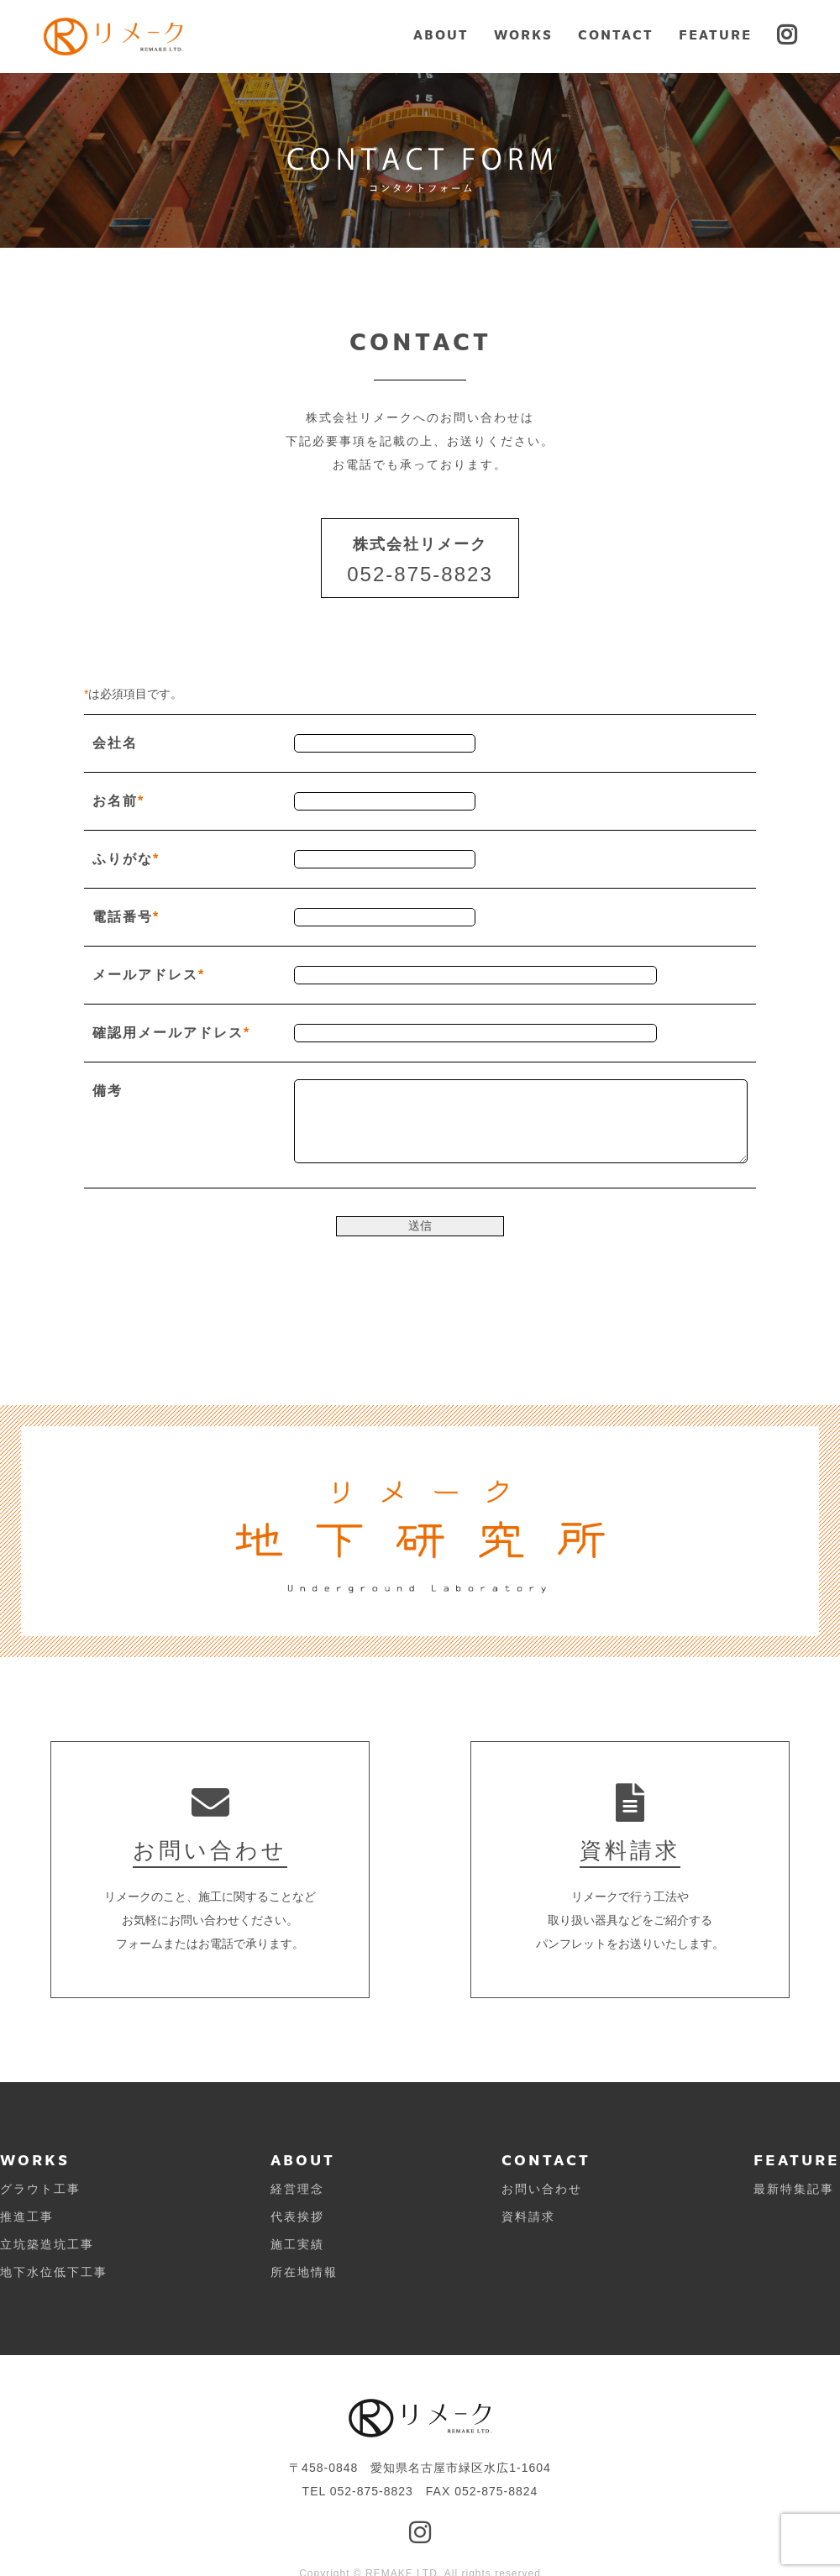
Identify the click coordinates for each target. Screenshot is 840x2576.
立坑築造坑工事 (47, 2244)
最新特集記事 (793, 2189)
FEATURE (715, 36)
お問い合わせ (541, 2189)
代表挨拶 (297, 2216)
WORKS (523, 36)
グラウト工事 (40, 2189)
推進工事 (27, 2216)
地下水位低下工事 (54, 2272)
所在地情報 (304, 2272)
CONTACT (616, 36)
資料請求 (528, 2216)
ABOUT (441, 36)
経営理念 (297, 2189)
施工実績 (297, 2244)
